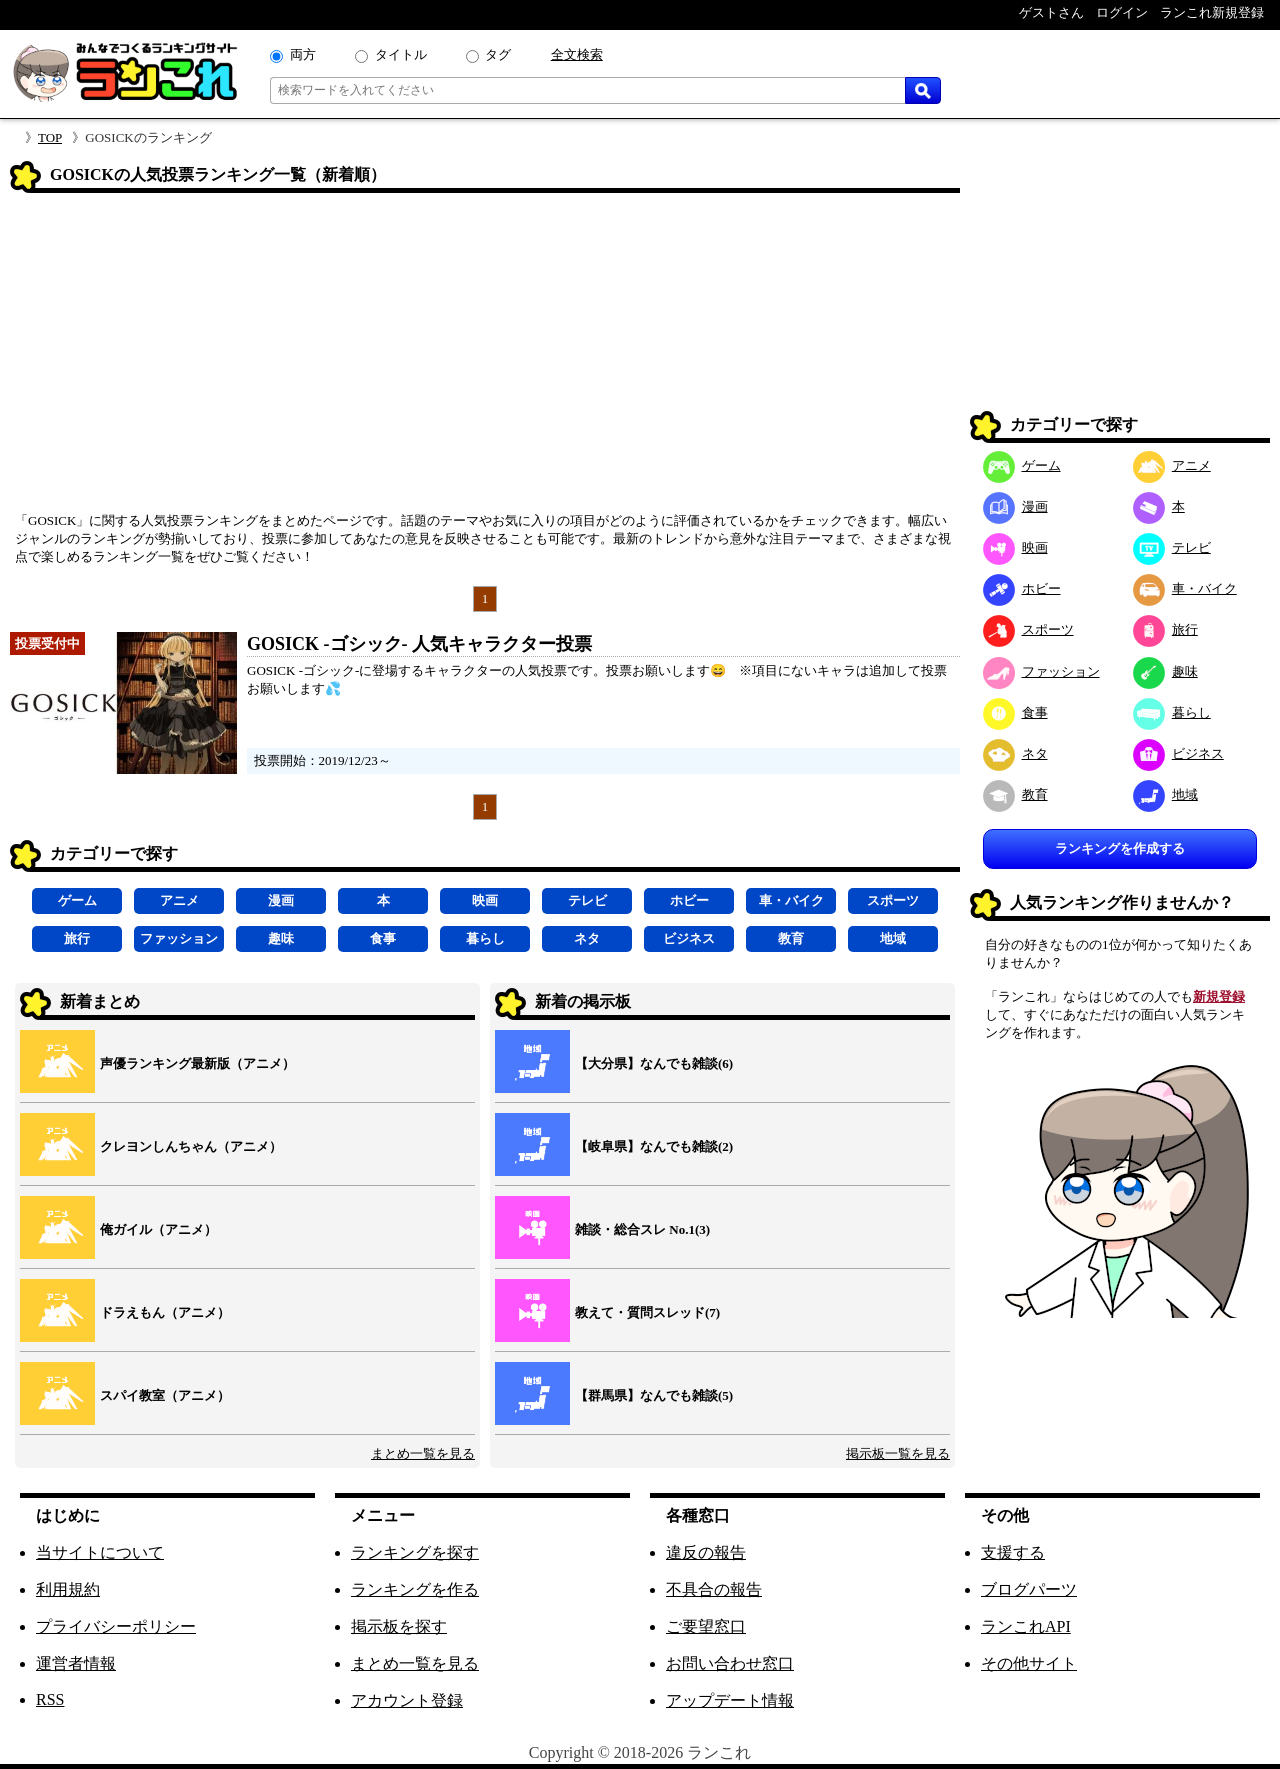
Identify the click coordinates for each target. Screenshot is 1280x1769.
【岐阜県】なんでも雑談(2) (654, 1146)
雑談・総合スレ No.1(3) (642, 1229)
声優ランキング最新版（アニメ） (197, 1063)
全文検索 (577, 54)
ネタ (587, 938)
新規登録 (1219, 996)
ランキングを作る (415, 1589)
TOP (50, 137)
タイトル (401, 54)
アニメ (179, 900)
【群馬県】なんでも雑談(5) (654, 1395)
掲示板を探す (399, 1626)
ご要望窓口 (706, 1626)
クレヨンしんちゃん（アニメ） (191, 1146)
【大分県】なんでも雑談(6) (654, 1063)
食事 (383, 938)
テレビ (587, 900)
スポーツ (893, 900)
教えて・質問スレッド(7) (647, 1312)
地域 (893, 938)
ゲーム (77, 900)
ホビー (689, 900)
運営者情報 (76, 1663)
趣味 (281, 938)
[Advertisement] (485, 359)
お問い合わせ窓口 (730, 1663)
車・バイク (791, 900)
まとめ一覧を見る (423, 1453)
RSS (50, 1699)
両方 (303, 54)
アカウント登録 (407, 1700)
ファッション (179, 938)
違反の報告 (706, 1552)
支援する (1013, 1552)
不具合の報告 (714, 1589)
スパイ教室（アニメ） (165, 1395)
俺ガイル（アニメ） (158, 1229)
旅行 (77, 938)
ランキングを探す (415, 1552)
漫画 (281, 900)
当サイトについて (100, 1552)
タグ (498, 54)
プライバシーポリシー (116, 1626)
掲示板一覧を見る (898, 1453)
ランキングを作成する (1120, 848)
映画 (485, 900)
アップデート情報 (730, 1700)
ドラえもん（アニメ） (165, 1312)
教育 (791, 938)
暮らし (485, 938)
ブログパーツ (1029, 1589)
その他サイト (1029, 1663)
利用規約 (68, 1589)
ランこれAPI (1026, 1626)
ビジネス (689, 938)
